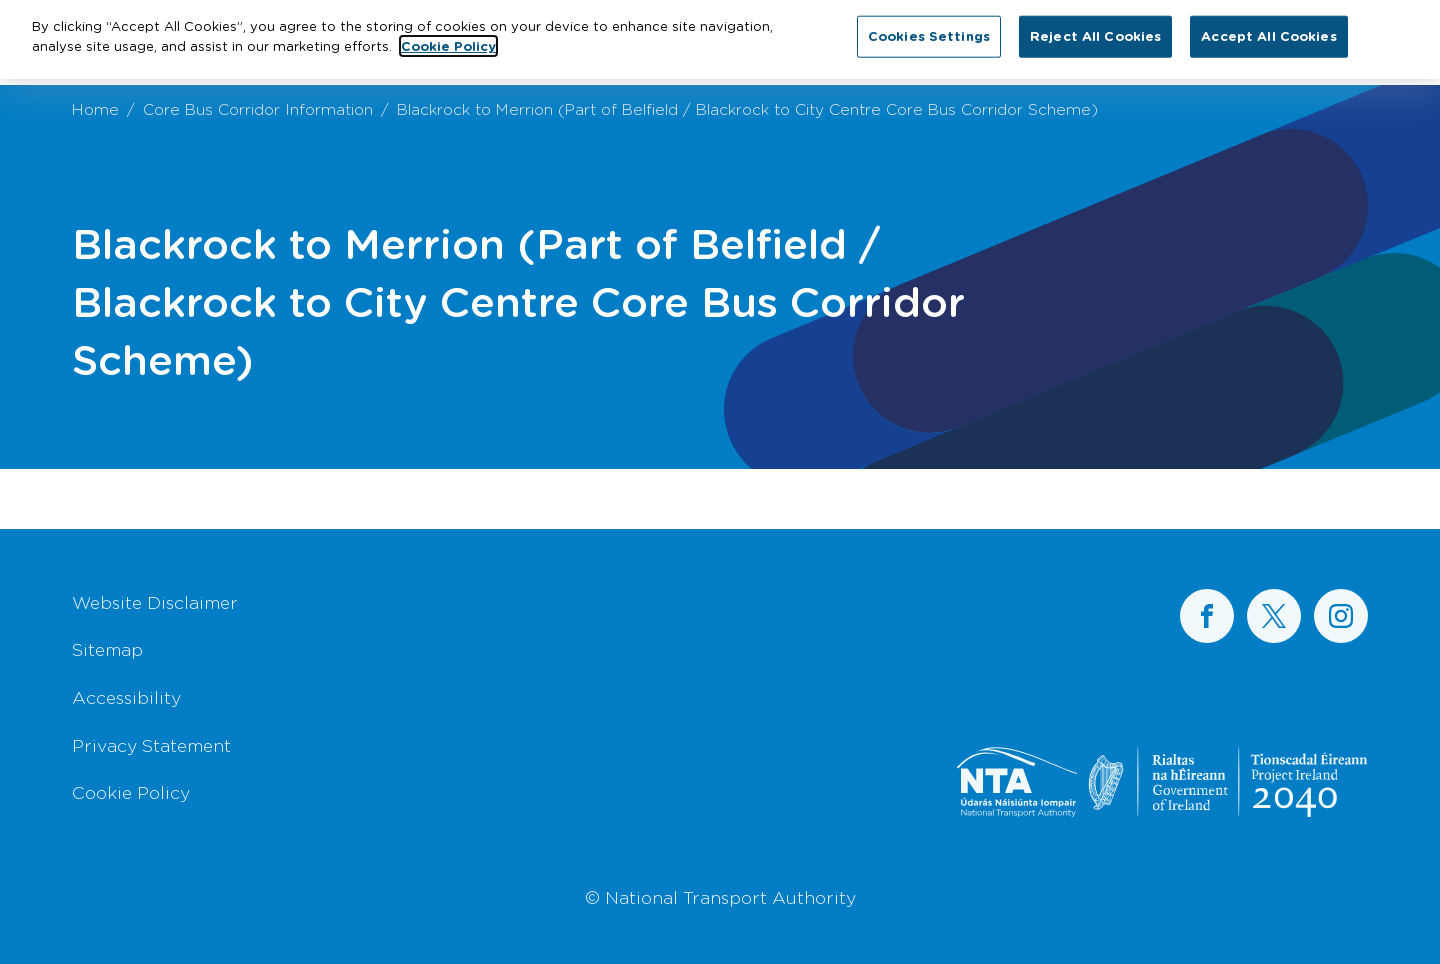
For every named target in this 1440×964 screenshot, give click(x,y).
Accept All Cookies (1268, 31)
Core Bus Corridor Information (258, 108)
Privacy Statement (151, 745)
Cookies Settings (929, 31)
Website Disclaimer (155, 602)
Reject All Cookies (1095, 31)
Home (95, 108)
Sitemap (107, 649)
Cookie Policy (131, 792)
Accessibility (126, 697)
